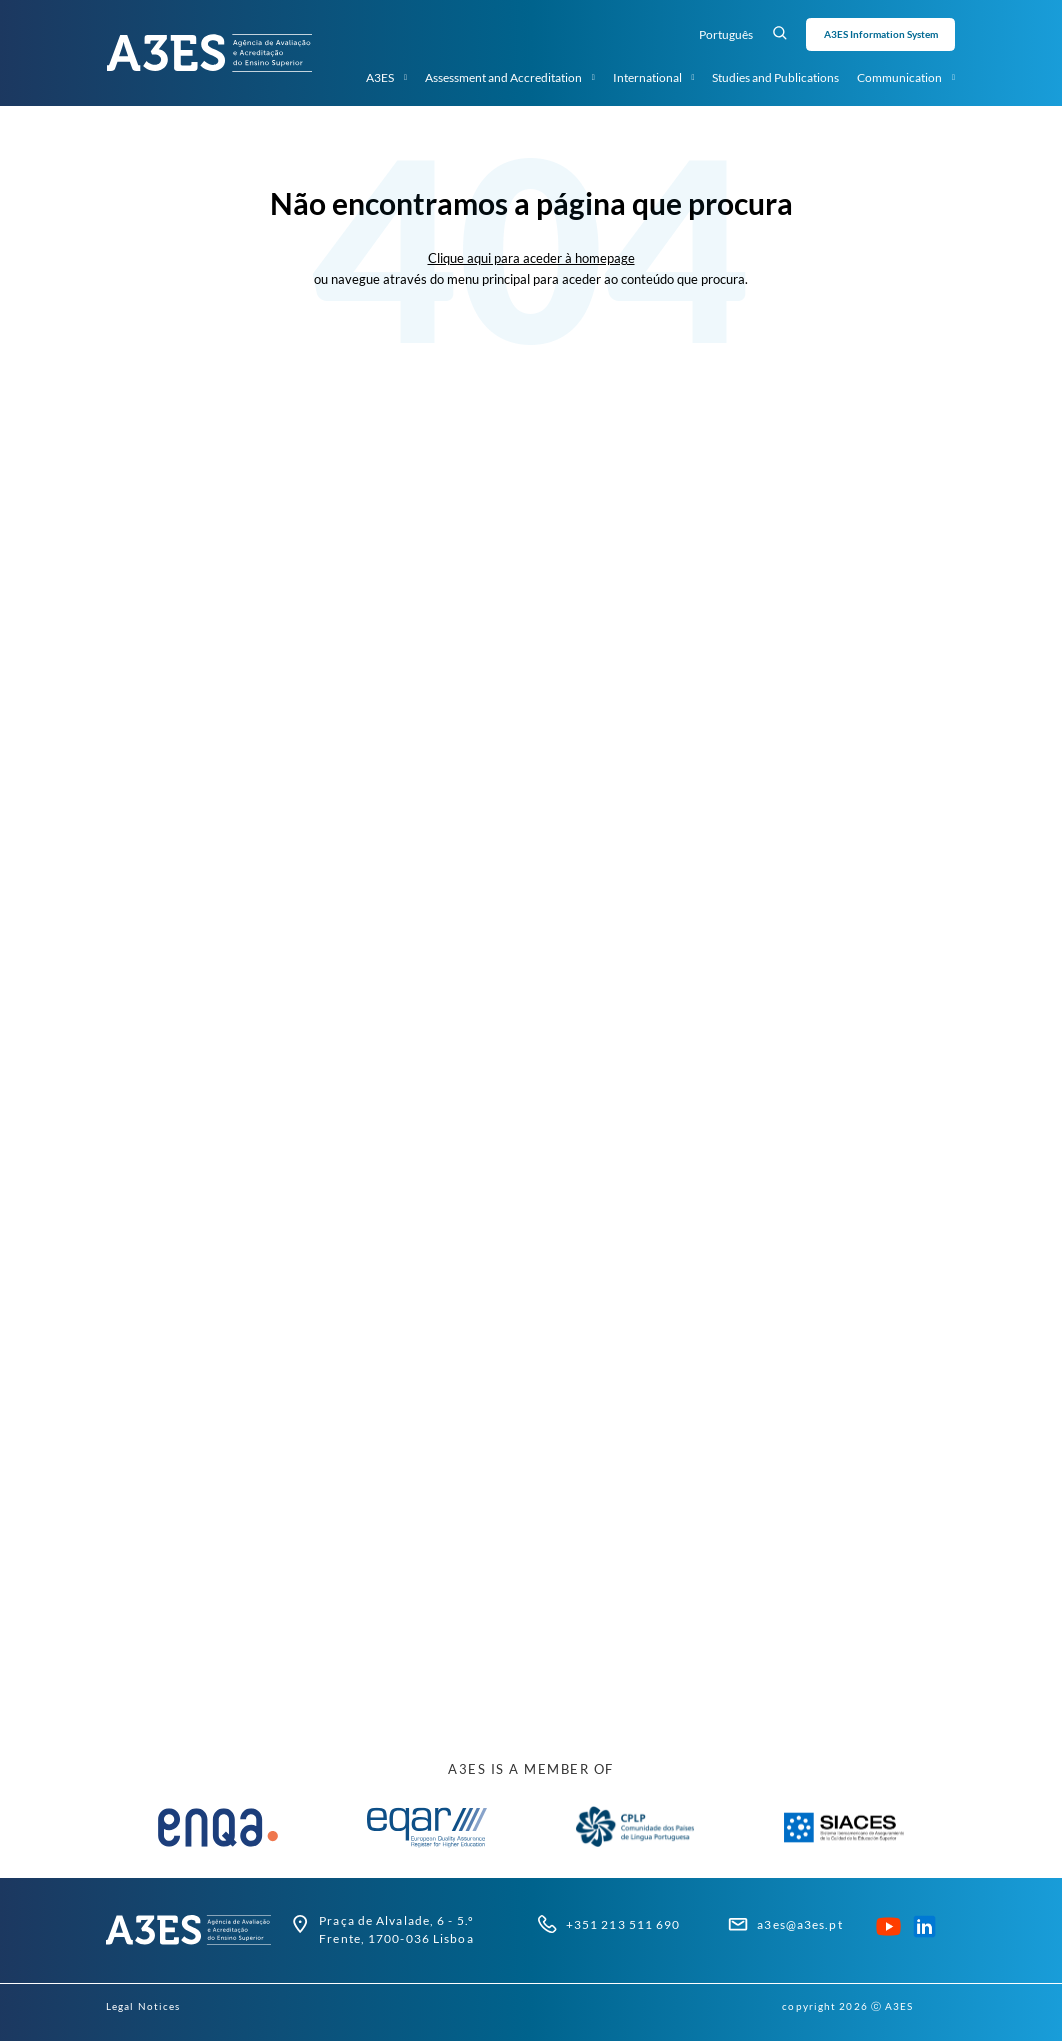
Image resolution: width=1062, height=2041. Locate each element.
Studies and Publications (775, 77)
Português (726, 34)
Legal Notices (143, 2006)
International (654, 78)
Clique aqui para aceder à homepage (531, 258)
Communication (906, 78)
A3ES (386, 78)
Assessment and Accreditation (510, 78)
